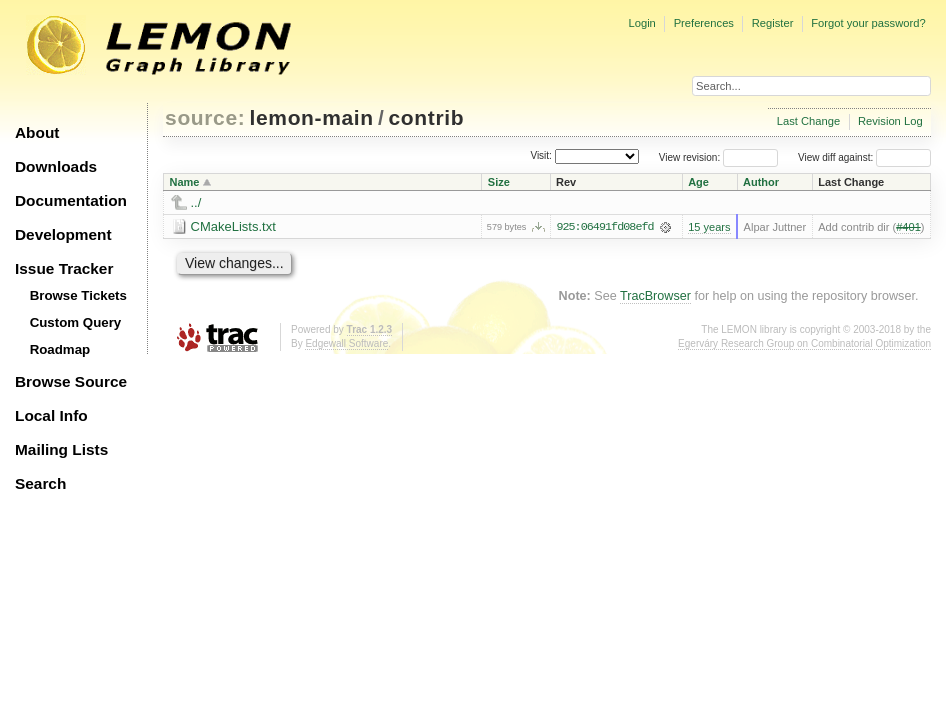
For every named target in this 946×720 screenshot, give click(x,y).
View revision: (690, 157)
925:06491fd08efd (604, 227)
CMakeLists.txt (233, 226)
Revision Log (890, 121)
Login (641, 23)
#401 (908, 227)
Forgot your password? (868, 23)
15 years (709, 227)
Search (40, 483)
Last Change (808, 121)
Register (773, 23)
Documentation (71, 200)
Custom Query (76, 322)
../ (196, 202)
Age (698, 182)
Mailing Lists (61, 449)
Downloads (56, 166)
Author (761, 182)
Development (63, 234)
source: (205, 117)
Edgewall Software (346, 343)
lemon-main (312, 117)
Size (499, 182)
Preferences (704, 23)
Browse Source (71, 381)
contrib (427, 117)
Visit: (541, 156)
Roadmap (60, 349)
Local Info (51, 415)
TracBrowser (655, 296)
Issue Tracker (64, 268)
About (37, 132)
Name (185, 182)
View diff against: (864, 157)
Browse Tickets (78, 295)
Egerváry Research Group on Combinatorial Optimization (804, 343)
